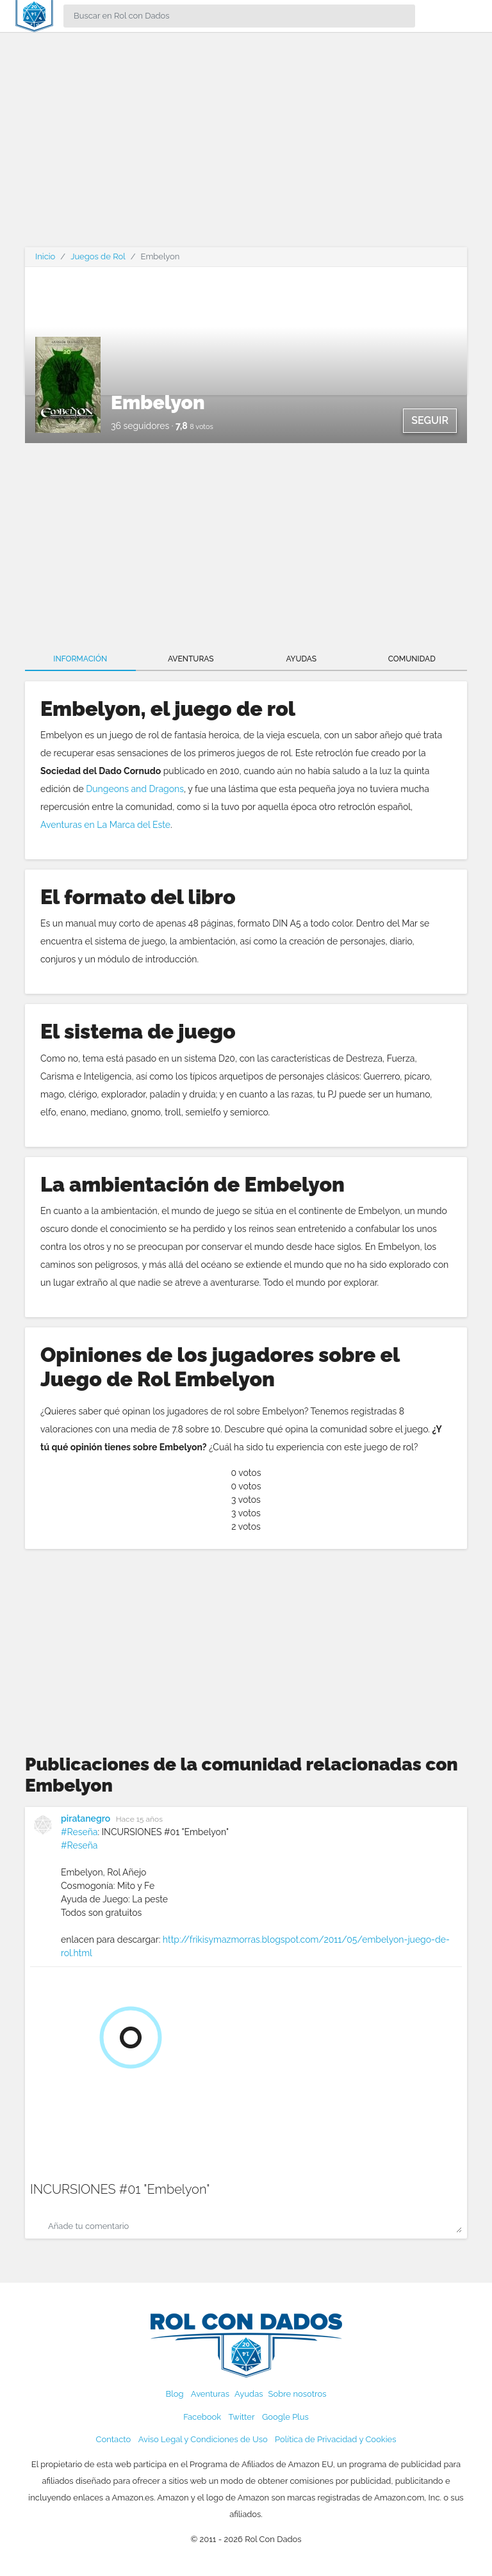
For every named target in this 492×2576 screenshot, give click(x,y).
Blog (175, 2394)
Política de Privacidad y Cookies (335, 2439)
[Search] (239, 16)
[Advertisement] (246, 147)
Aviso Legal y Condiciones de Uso (203, 2439)
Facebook (202, 2417)
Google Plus (285, 2417)
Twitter (241, 2417)
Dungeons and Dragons (135, 789)
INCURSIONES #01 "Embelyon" (120, 2189)
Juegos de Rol (97, 256)
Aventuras (191, 658)
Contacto (113, 2439)
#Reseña (79, 1832)
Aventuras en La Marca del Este (105, 825)
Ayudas (301, 658)
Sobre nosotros (297, 2394)
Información (80, 658)
